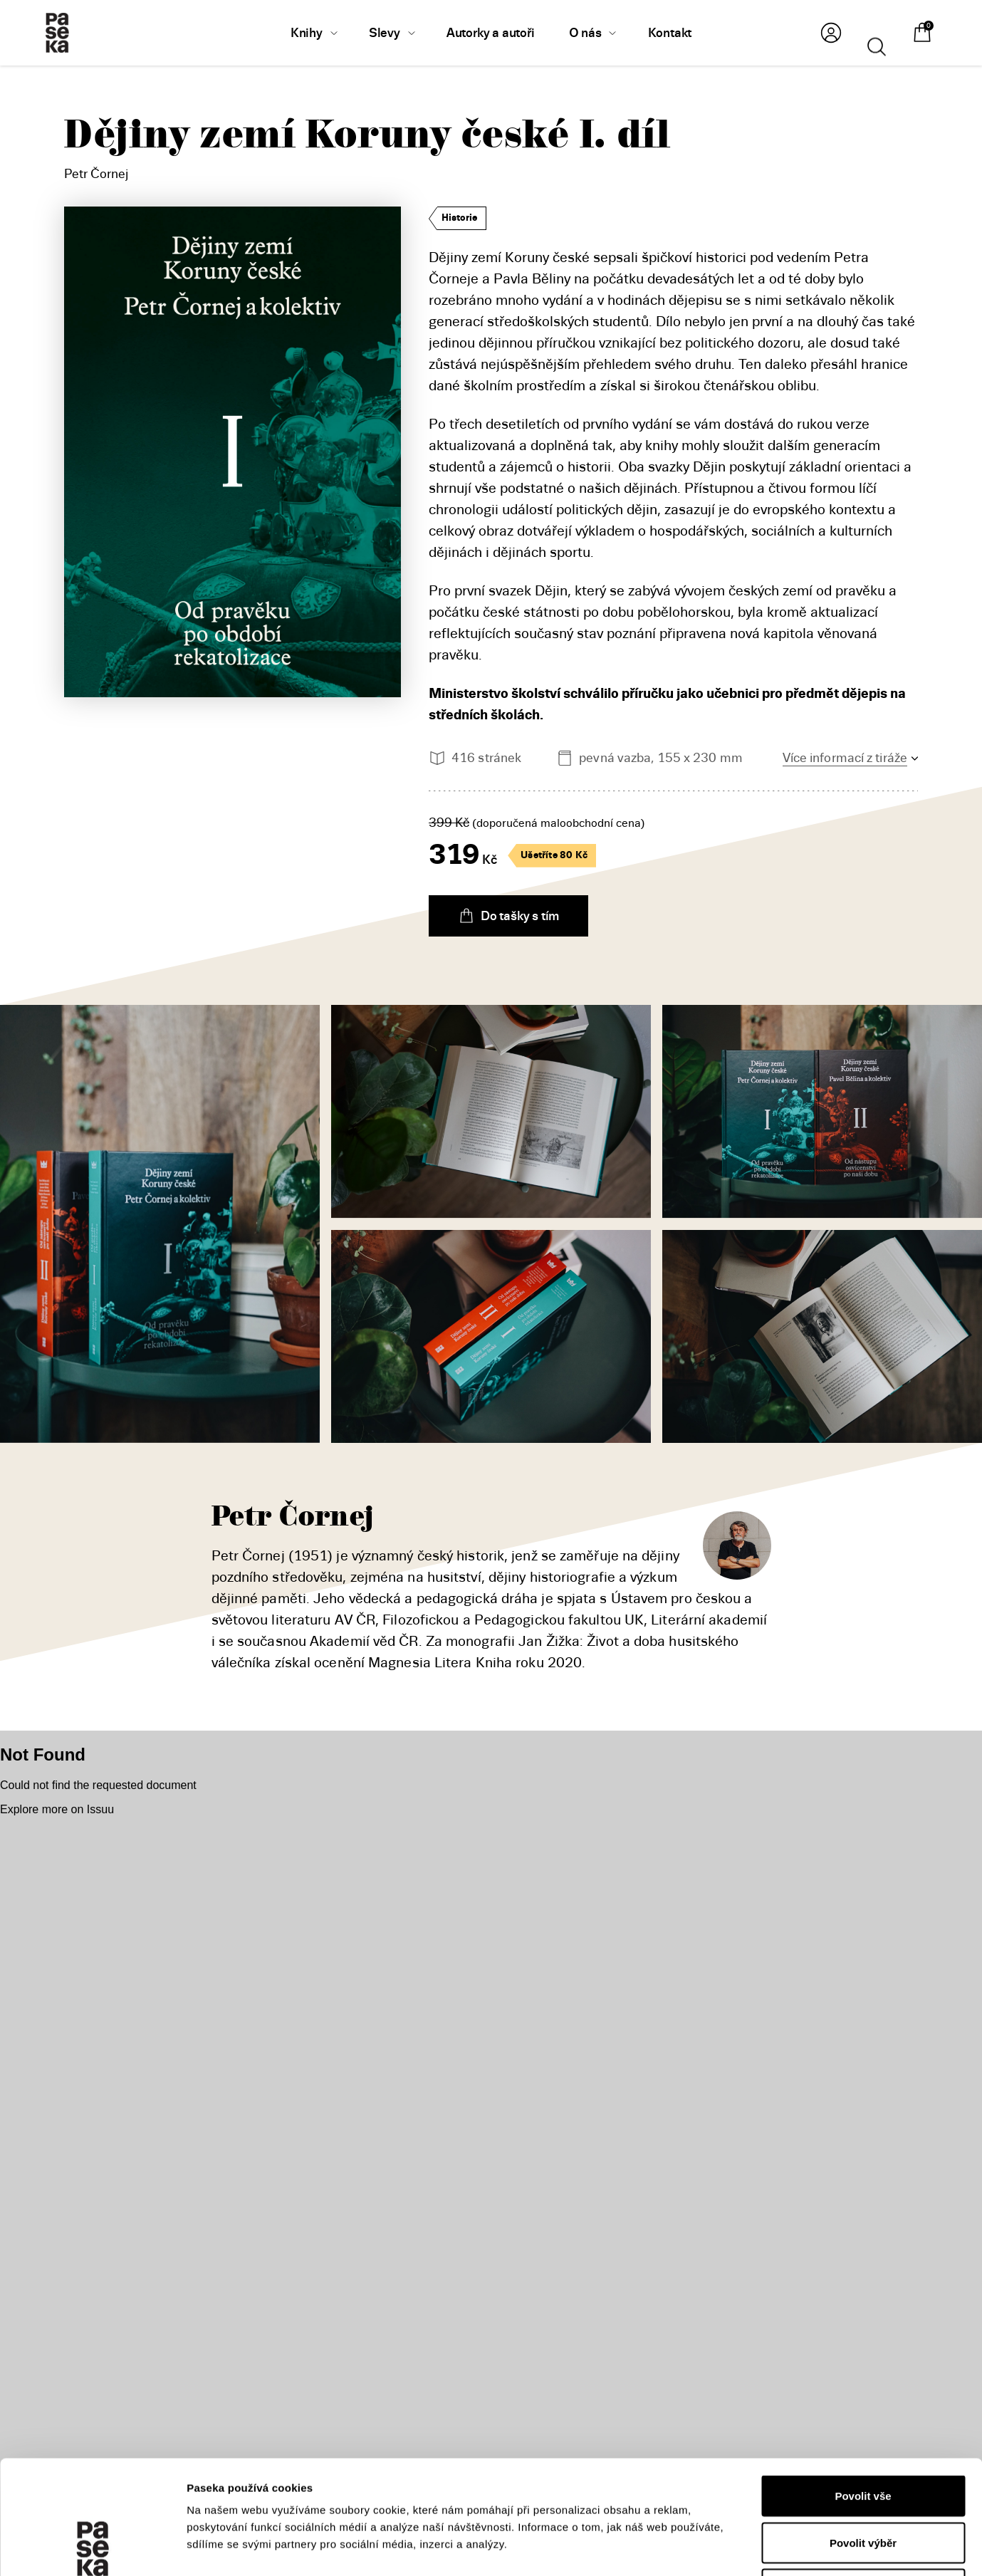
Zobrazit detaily (755, 2548)
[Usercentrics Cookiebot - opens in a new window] (92, 2548)
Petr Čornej (96, 174)
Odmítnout (863, 2482)
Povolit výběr (863, 2436)
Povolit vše (863, 2389)
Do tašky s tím (508, 915)
